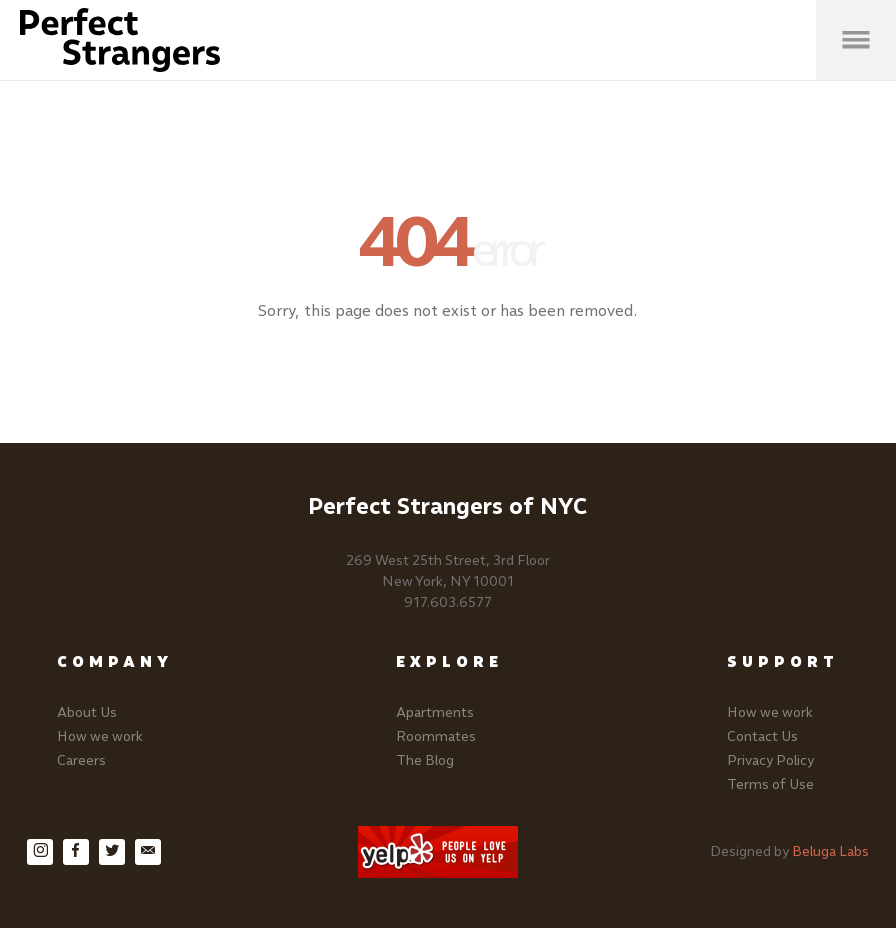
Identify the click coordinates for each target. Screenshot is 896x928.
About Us (87, 712)
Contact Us (762, 736)
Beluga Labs (830, 851)
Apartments (435, 712)
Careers (81, 760)
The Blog (425, 760)
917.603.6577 (448, 602)
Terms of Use (770, 784)
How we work (100, 736)
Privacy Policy (770, 760)
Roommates (436, 736)
